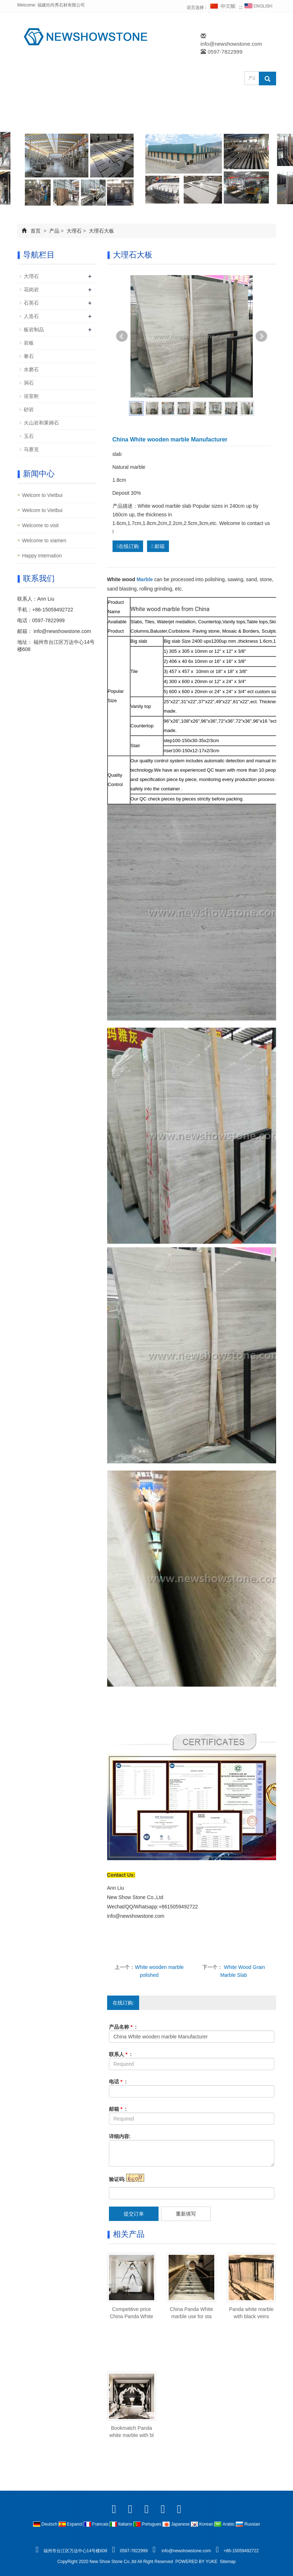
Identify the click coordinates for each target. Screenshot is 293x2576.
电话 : (118, 2081)
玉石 (29, 436)
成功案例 (161, 101)
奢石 (29, 356)
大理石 (74, 231)
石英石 (31, 303)
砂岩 (29, 409)
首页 (36, 231)
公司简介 (84, 101)
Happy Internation (42, 555)
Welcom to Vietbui (42, 495)
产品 (123, 101)
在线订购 (250, 101)
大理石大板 (100, 231)
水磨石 (31, 369)
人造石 (31, 316)
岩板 (29, 343)
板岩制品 (34, 329)
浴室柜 (31, 396)
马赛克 (31, 449)
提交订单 (134, 2214)
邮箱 (158, 546)
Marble (145, 579)
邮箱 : (118, 2109)
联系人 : (120, 2054)
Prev (122, 336)
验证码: (117, 2179)
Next (261, 336)
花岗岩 (31, 289)
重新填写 (186, 2214)
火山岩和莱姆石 (41, 423)
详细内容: (120, 2136)
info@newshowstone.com (231, 44)
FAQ (34, 118)
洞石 (29, 383)
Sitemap (227, 2561)
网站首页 (39, 101)
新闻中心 (206, 101)
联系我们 (72, 118)
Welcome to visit (40, 525)
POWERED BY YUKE (197, 2561)
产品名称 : (123, 2027)
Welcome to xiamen (44, 540)
